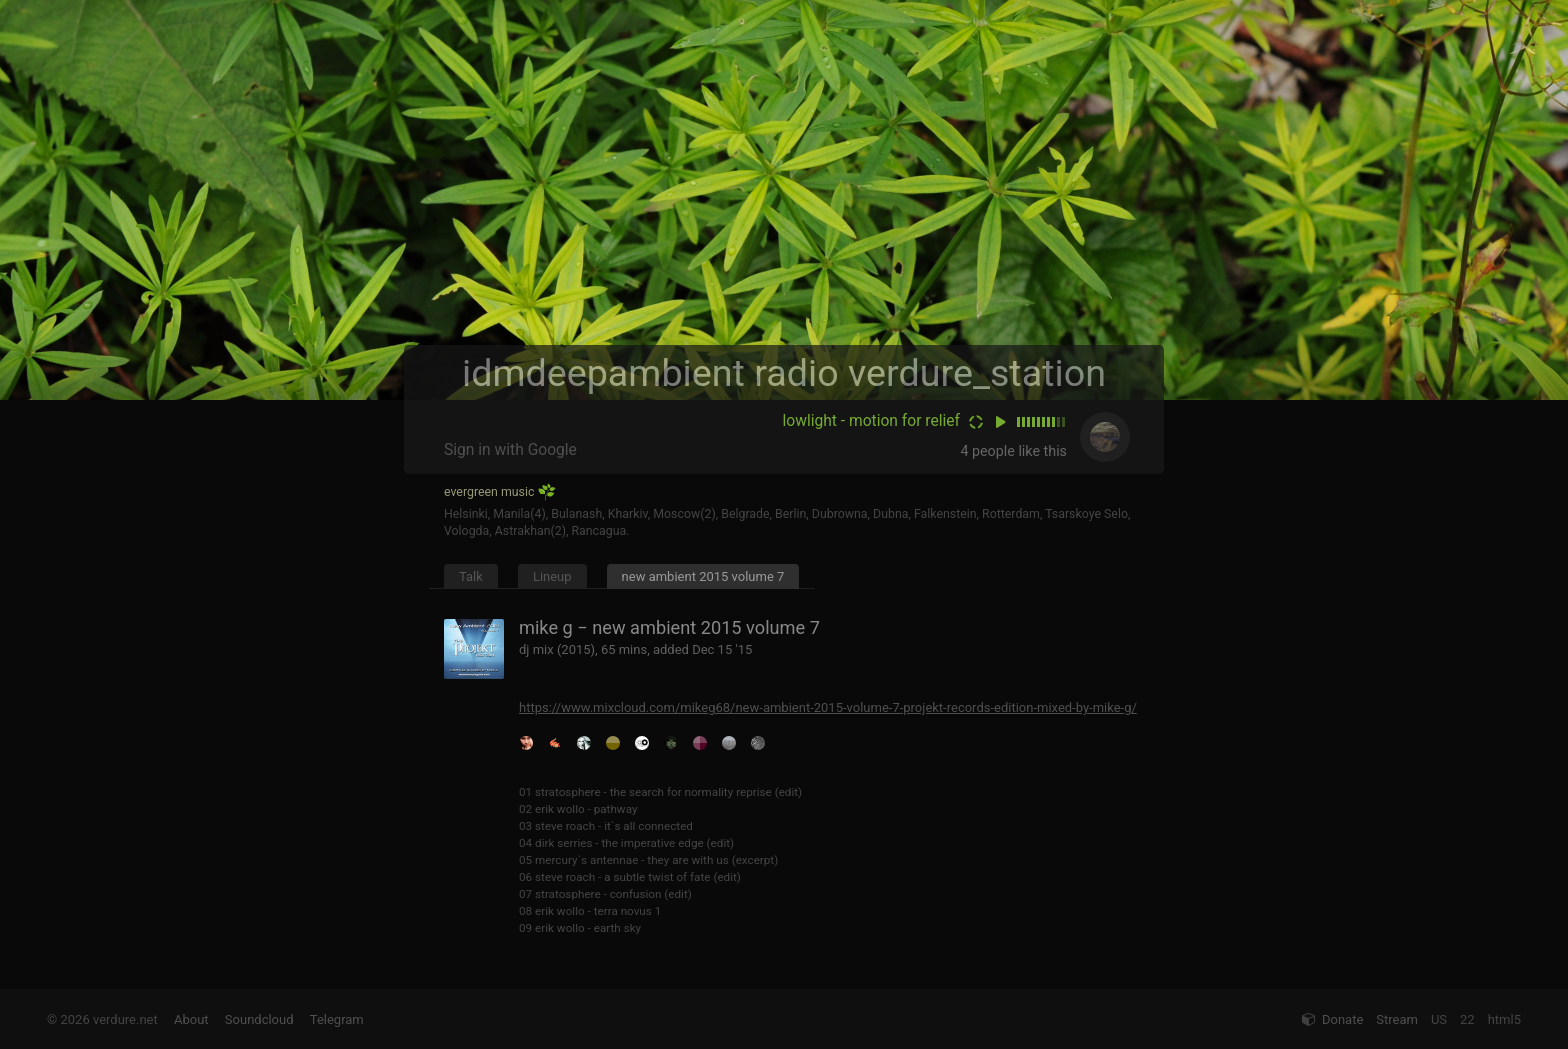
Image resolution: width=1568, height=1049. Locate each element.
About (191, 1019)
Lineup (552, 576)
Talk (471, 576)
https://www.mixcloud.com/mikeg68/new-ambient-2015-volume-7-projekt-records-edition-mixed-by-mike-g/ (828, 707)
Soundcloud (259, 1019)
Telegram (337, 1019)
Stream (1397, 1019)
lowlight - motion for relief (871, 421)
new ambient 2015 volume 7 (703, 576)
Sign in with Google (510, 450)
